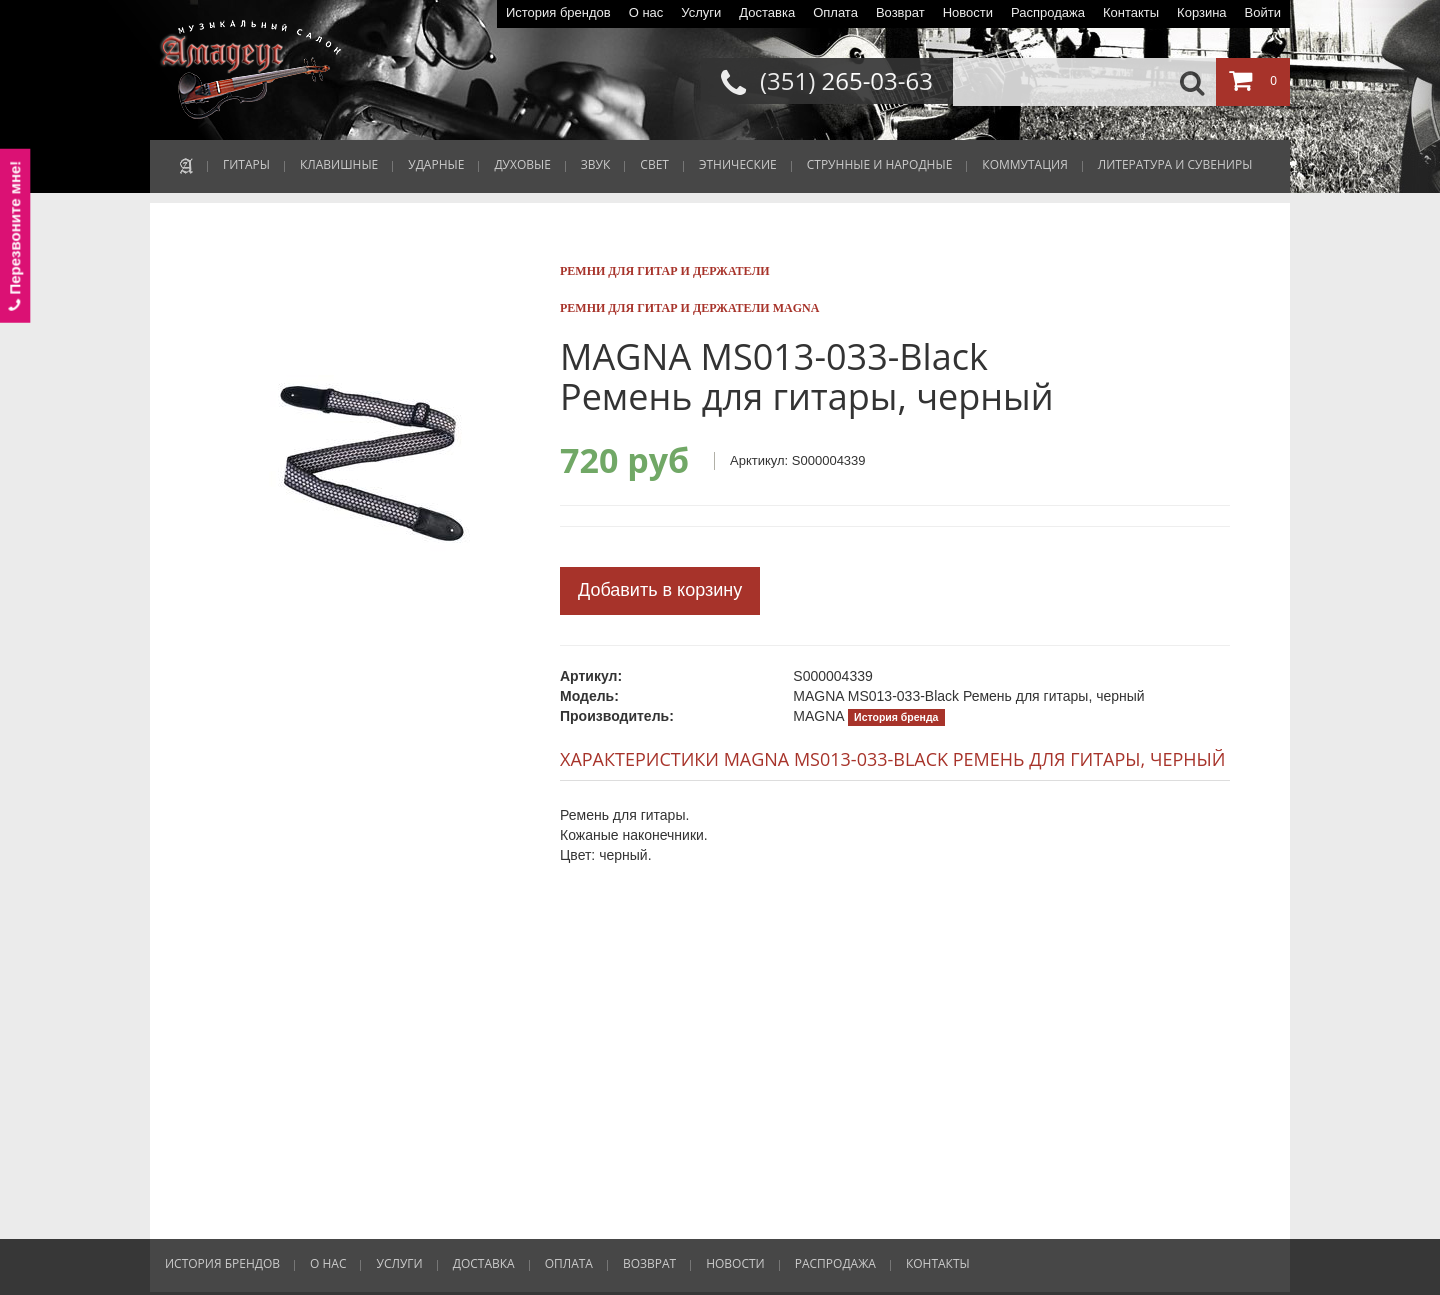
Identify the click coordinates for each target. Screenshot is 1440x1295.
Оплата (835, 12)
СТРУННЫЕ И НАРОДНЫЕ (880, 164)
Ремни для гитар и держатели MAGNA (689, 308)
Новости (968, 12)
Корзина (1202, 12)
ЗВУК (595, 164)
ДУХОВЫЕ (522, 164)
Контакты (1131, 12)
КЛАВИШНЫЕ (339, 164)
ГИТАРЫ (246, 164)
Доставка (767, 12)
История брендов (558, 12)
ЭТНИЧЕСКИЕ (738, 164)
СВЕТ (654, 164)
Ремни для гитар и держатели (665, 271)
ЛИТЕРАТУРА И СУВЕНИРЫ (1175, 164)
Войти (1263, 12)
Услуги (701, 12)
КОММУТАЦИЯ (1024, 164)
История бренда (896, 717)
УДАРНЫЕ (436, 164)
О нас (646, 12)
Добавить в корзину (660, 590)
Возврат (900, 12)
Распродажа (1048, 12)
